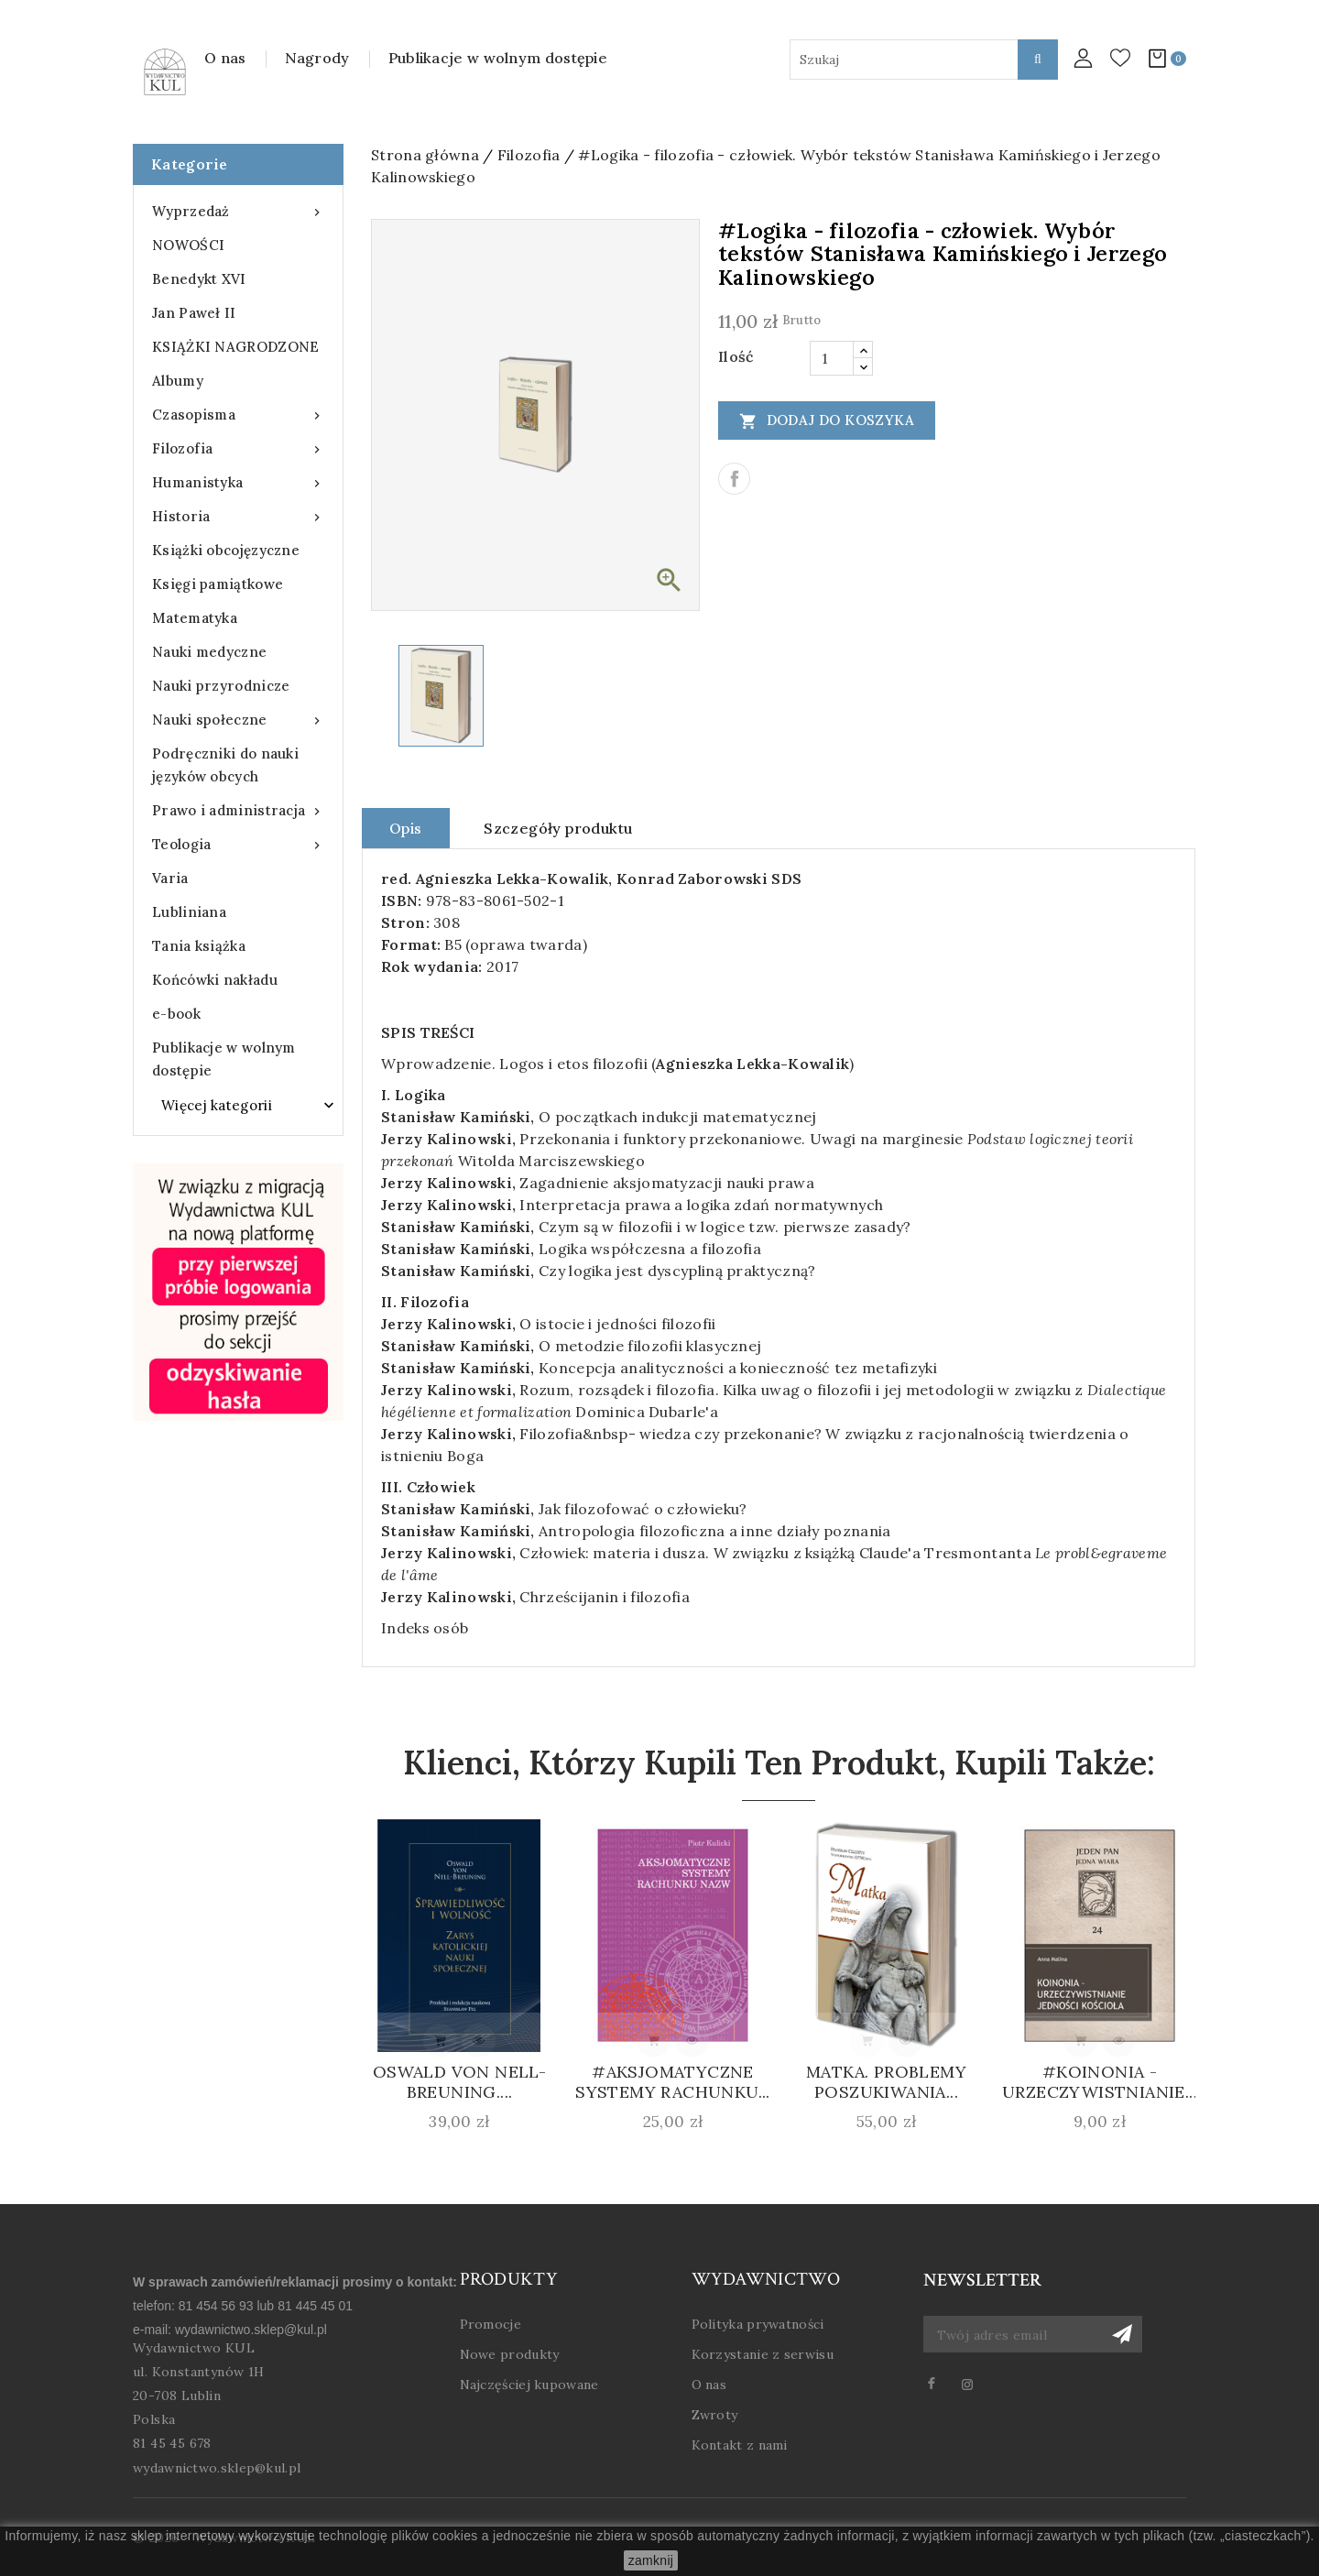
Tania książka (198, 946)
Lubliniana (189, 912)
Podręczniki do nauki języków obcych (225, 765)
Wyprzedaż (238, 211)
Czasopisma (238, 414)
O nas (225, 58)
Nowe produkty (510, 2354)
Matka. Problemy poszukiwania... (886, 2082)
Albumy (177, 380)
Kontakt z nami (740, 2445)
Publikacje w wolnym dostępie (497, 58)
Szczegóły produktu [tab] (558, 828)
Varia (170, 878)
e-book (176, 1013)
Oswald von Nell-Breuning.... (459, 2082)
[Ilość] (832, 358)
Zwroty (715, 2415)
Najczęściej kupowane (529, 2384)
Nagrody (317, 58)
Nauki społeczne (238, 719)
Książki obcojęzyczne (226, 550)
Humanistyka (238, 482)
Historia (238, 516)
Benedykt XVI (199, 279)
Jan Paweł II (194, 313)
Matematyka (194, 618)
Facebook (939, 2384)
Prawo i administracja (238, 810)
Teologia (238, 844)
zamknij (651, 2560)
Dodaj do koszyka (826, 420)
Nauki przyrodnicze (220, 685)
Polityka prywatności (758, 2324)
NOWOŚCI (188, 245)
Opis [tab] (405, 828)
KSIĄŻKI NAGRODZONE (235, 346)
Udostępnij (734, 479)
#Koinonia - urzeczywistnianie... (1099, 2082)
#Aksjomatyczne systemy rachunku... (672, 2082)
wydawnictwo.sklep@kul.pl (251, 2329)
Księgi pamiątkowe (217, 584)
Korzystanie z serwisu (763, 2354)
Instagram (975, 2384)
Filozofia (238, 448)
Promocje (490, 2324)
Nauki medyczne (209, 651)
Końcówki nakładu (215, 979)
